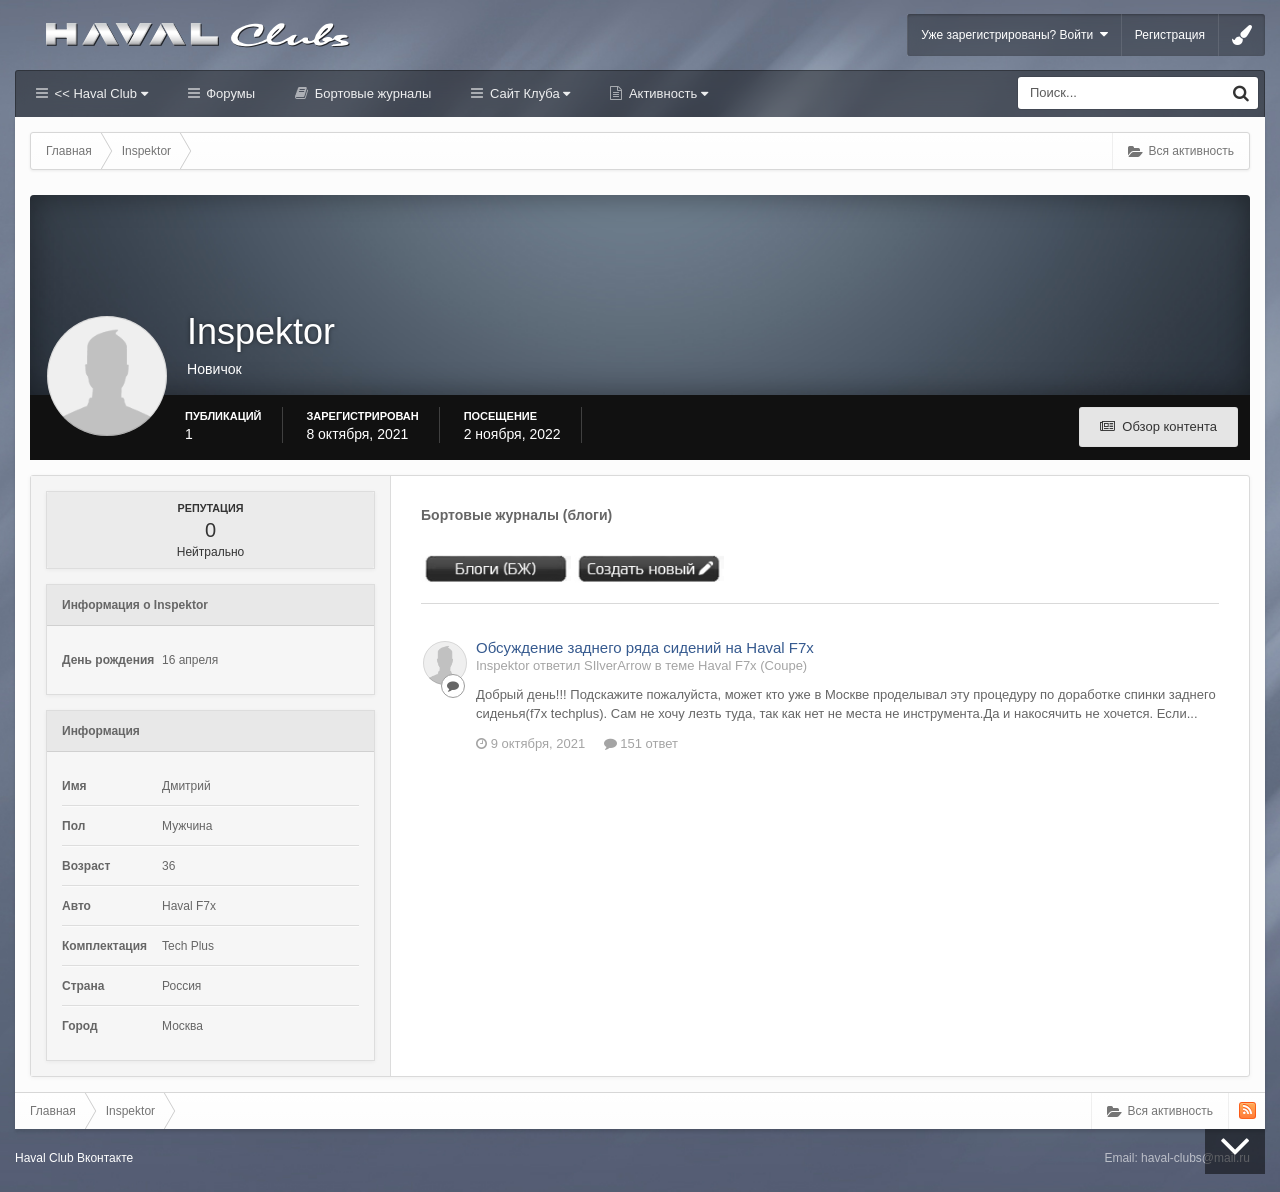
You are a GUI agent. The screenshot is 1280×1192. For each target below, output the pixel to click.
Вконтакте (105, 1158)
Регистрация (1170, 35)
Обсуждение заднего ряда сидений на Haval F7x (645, 647)
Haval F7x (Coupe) (752, 665)
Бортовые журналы (371, 93)
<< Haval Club (99, 93)
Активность (666, 93)
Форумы (229, 93)
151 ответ (641, 743)
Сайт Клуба (528, 93)
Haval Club (44, 1158)
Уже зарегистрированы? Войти (1014, 34)
